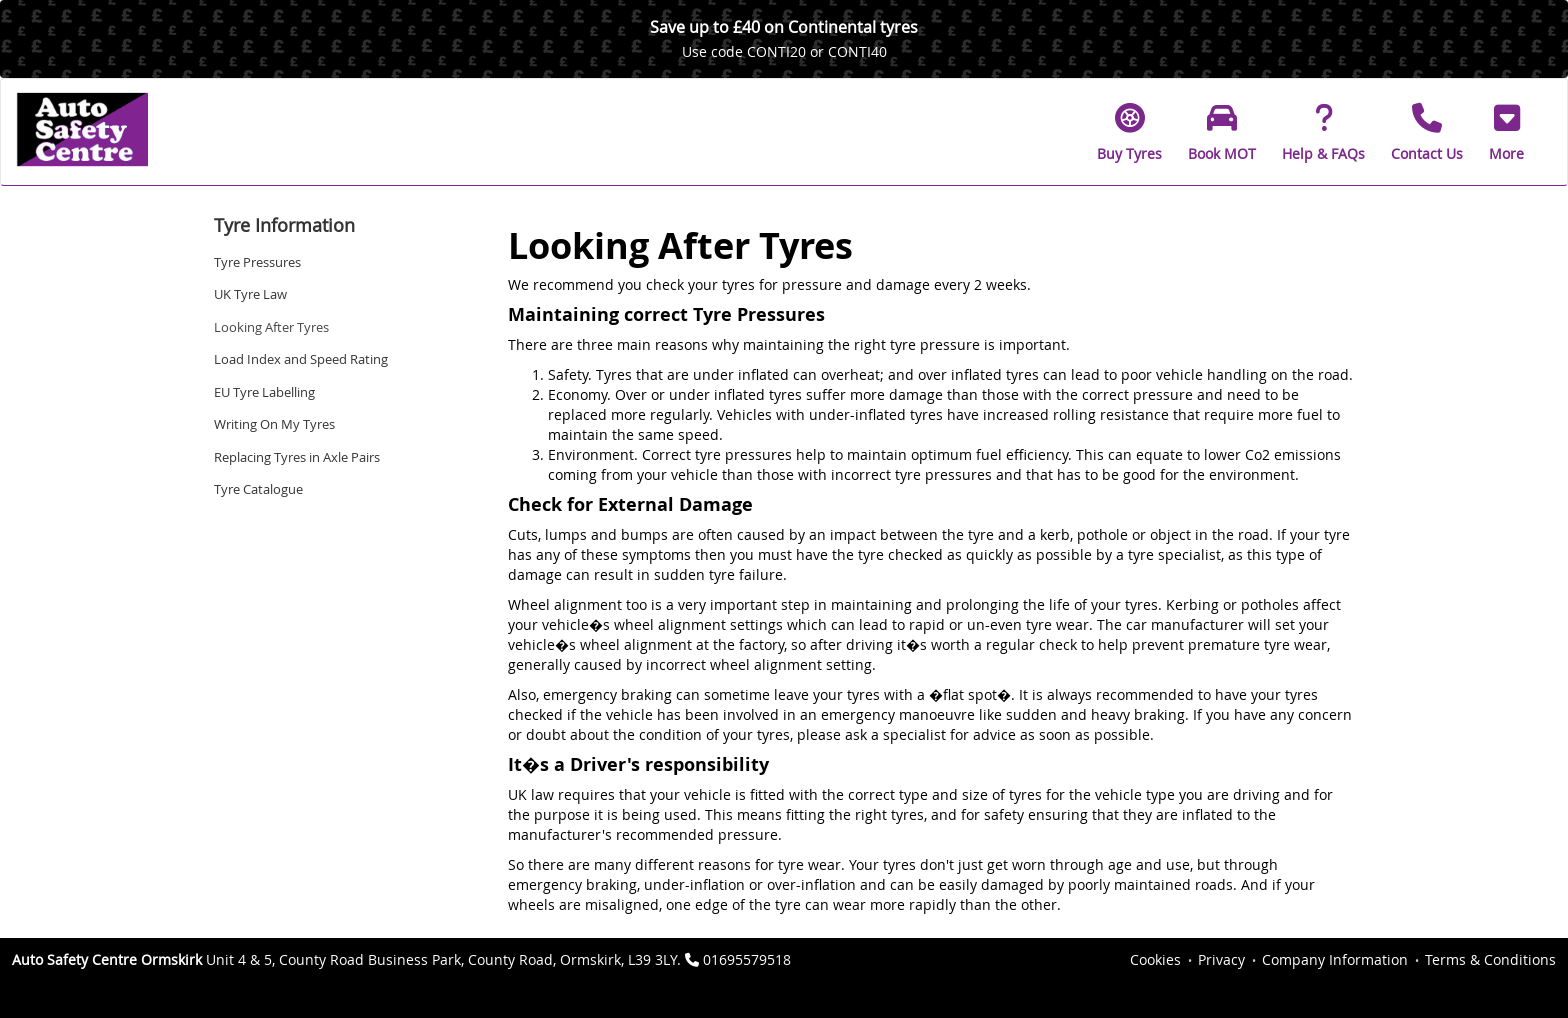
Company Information (1335, 959)
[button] (1506, 132)
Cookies (1155, 959)
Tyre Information (284, 225)
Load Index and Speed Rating (301, 359)
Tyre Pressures (257, 262)
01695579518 (747, 959)
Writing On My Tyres (274, 424)
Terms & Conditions (1490, 959)
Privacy (1221, 959)
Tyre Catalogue (258, 489)
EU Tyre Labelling (264, 392)
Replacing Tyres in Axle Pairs (297, 457)
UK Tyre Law (250, 294)
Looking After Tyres (271, 327)
